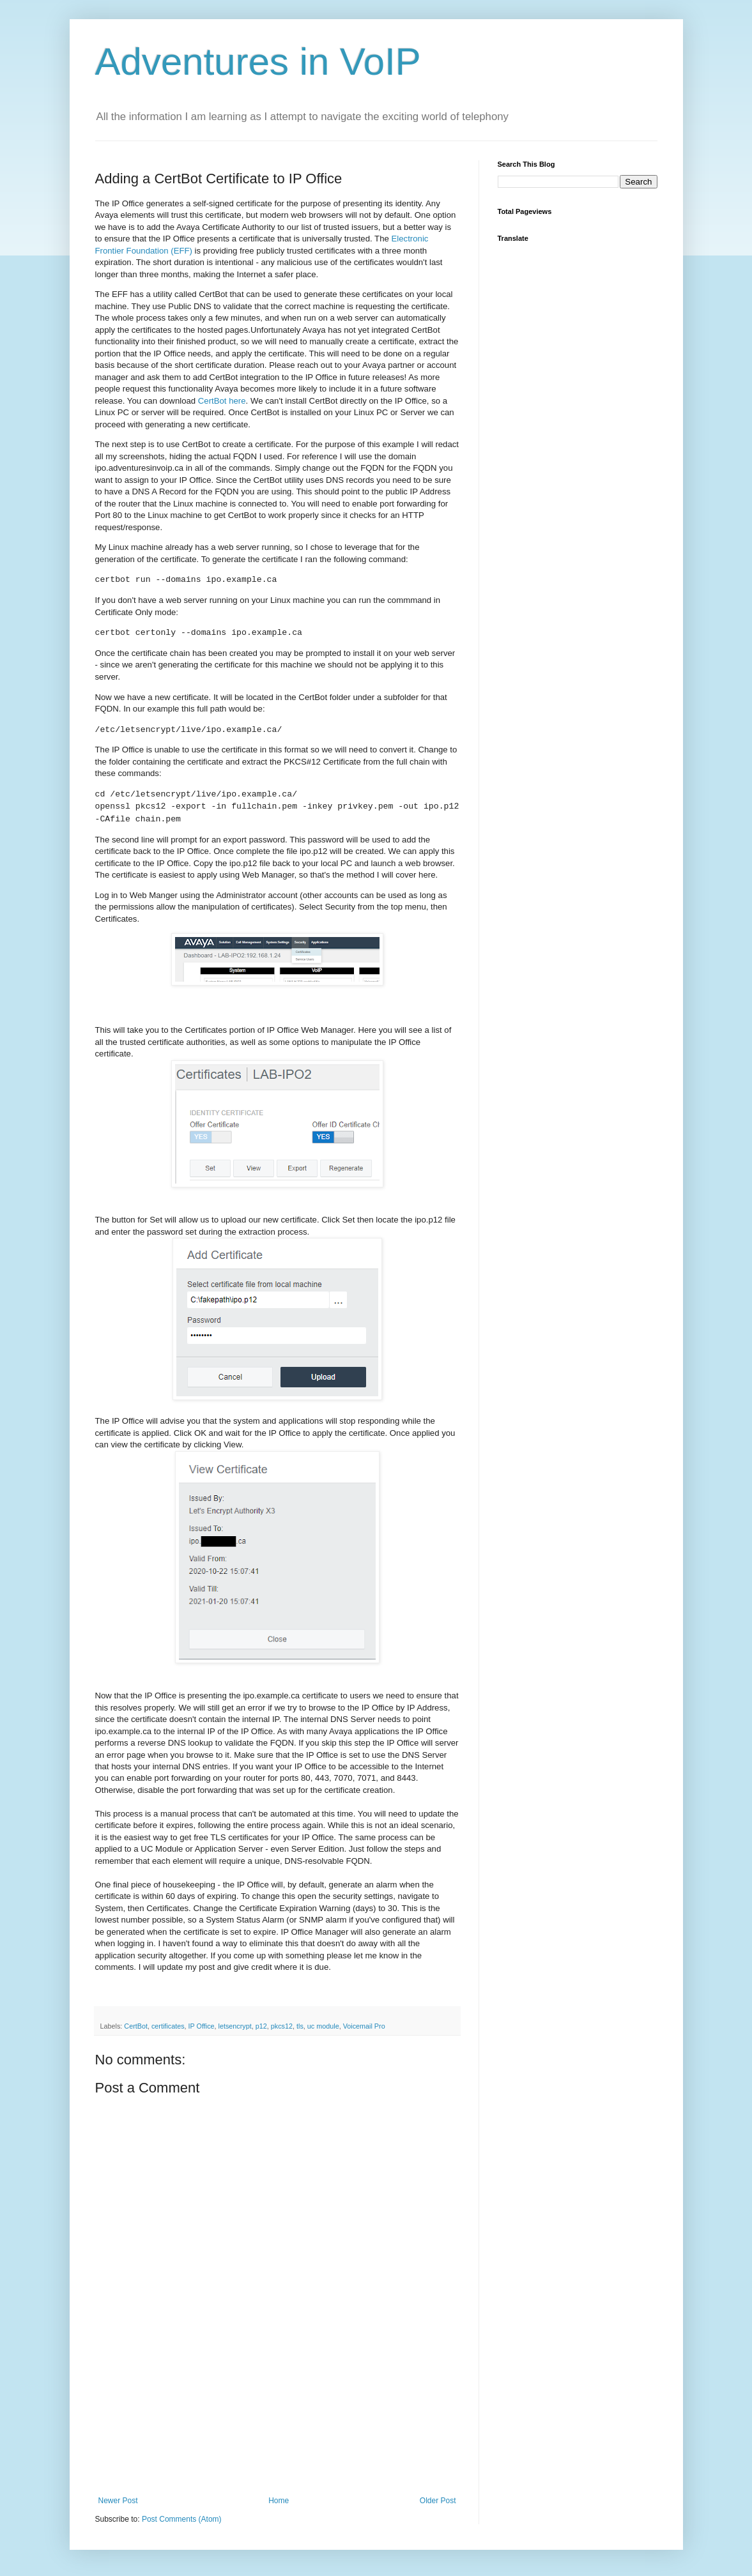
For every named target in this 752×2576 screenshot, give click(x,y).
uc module (323, 2026)
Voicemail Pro (364, 2026)
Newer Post (118, 2500)
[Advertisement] (277, 2432)
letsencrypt (235, 2026)
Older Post (438, 2500)
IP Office (201, 2026)
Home (278, 2500)
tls (299, 2026)
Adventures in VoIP (258, 61)
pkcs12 (282, 2026)
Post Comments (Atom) (182, 2519)
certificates (168, 2026)
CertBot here (222, 401)
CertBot (136, 2026)
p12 (261, 2026)
